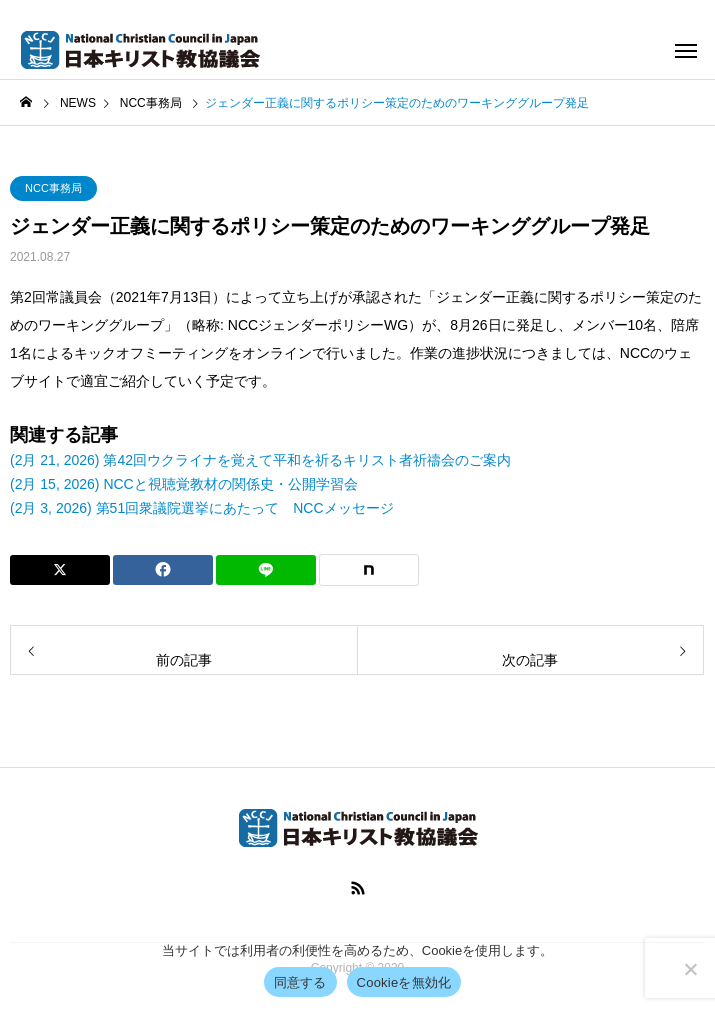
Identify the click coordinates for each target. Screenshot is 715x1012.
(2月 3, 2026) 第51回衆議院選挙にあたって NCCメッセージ (202, 508)
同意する (300, 982)
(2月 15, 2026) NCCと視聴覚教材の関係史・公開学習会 (184, 484)
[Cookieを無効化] (690, 969)
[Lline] (266, 570)
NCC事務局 (53, 188)
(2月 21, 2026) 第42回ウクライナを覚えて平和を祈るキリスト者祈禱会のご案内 (260, 460)
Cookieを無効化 (404, 982)
